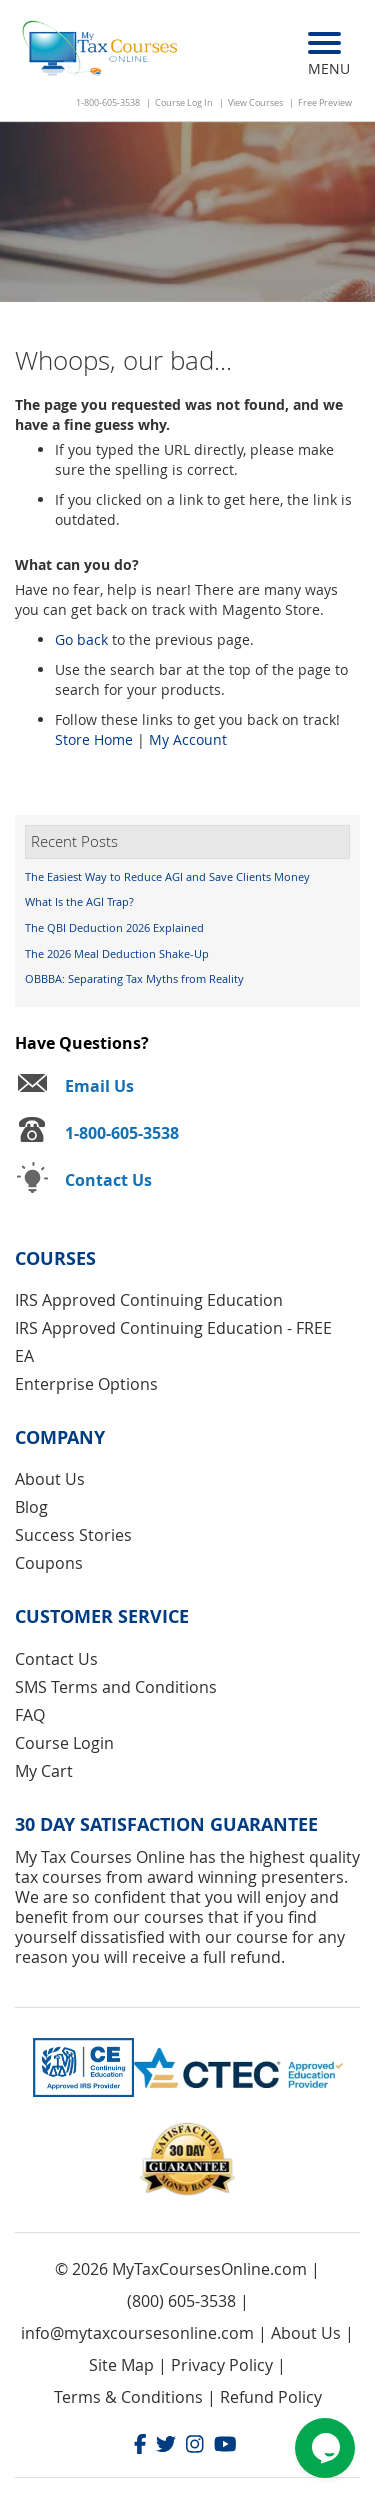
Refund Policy (271, 2397)
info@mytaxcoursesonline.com (137, 2333)
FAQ (30, 1715)
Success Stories (73, 1535)
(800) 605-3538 (181, 2301)
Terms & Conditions (128, 2397)
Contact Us (56, 1659)
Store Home (94, 739)
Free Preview (325, 103)
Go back (81, 639)
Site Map (121, 2365)
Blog (31, 1507)
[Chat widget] (325, 2448)
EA (24, 1356)
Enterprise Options (86, 1384)
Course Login (64, 1743)
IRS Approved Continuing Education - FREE (173, 1328)
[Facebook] (140, 2446)
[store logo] (101, 50)
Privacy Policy (222, 2365)
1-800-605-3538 (108, 103)
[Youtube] (225, 2446)
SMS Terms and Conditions (116, 1687)
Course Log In (184, 103)
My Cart (44, 1771)
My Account (188, 739)
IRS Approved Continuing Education (149, 1300)
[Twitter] (166, 2446)
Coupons (49, 1563)
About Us (50, 1479)
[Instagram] (195, 2446)
